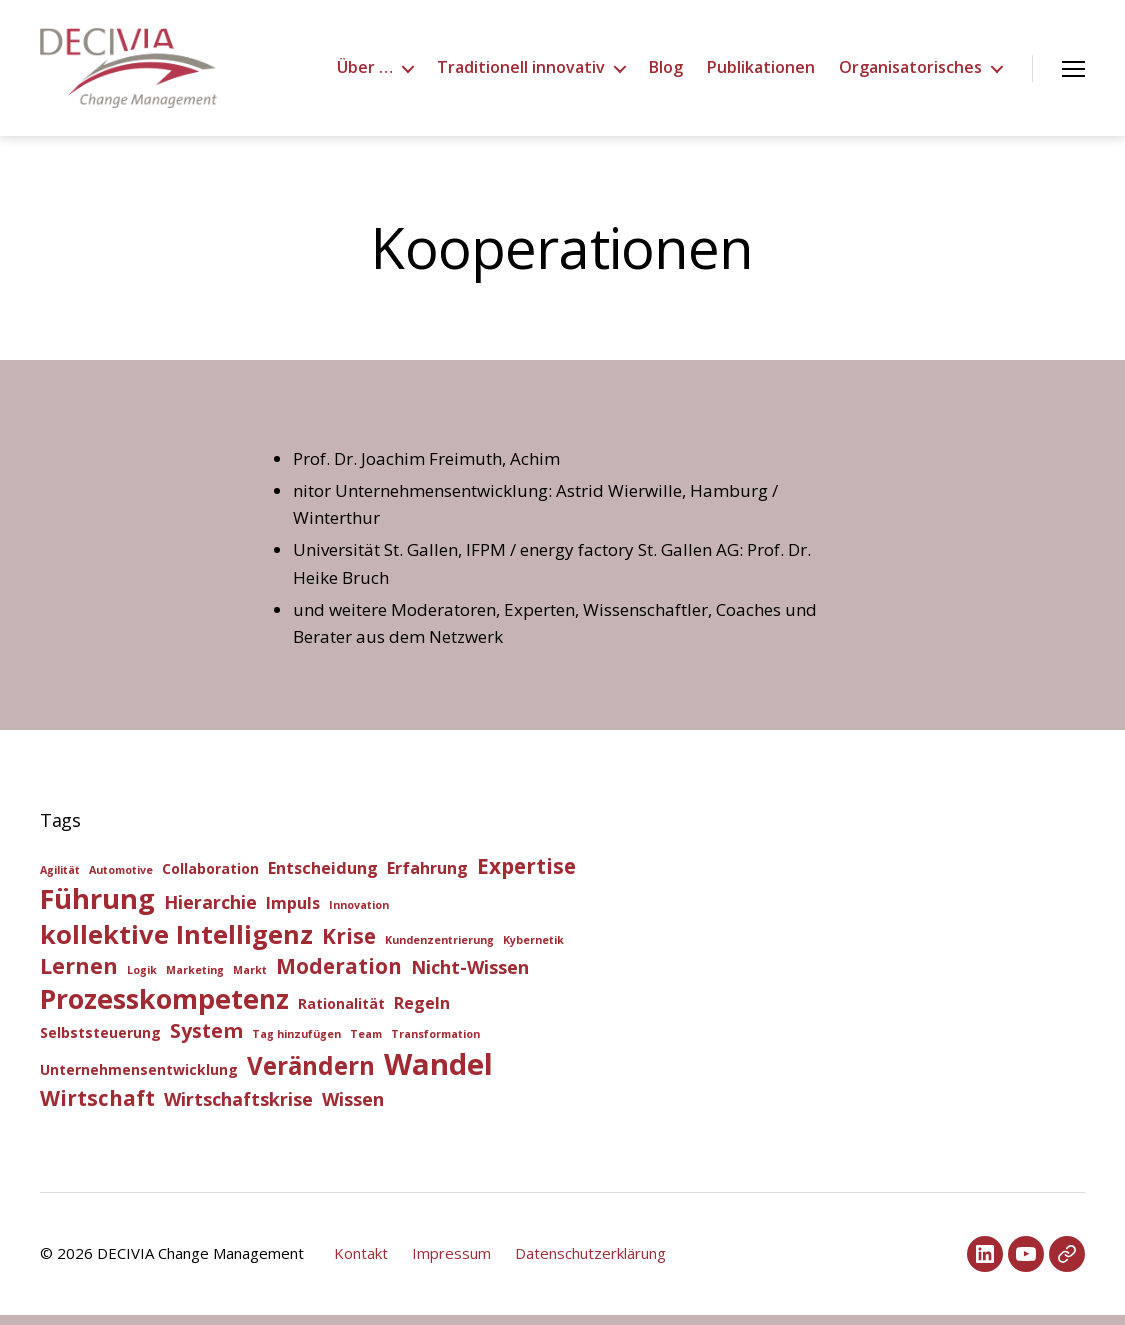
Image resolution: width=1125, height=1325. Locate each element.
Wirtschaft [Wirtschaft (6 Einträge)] (97, 1108)
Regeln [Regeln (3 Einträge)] (422, 1013)
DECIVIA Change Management (200, 1263)
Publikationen (761, 72)
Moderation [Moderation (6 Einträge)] (339, 976)
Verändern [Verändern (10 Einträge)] (311, 1075)
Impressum (451, 1263)
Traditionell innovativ (521, 72)
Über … (365, 72)
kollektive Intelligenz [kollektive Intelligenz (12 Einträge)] (176, 944)
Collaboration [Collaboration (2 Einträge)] (210, 878)
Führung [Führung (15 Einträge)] (97, 908)
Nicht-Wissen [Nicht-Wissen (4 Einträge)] (470, 977)
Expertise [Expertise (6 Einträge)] (526, 876)
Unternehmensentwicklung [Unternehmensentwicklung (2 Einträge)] (139, 1079)
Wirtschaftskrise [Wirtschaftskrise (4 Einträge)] (238, 1109)
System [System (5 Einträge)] (206, 1040)
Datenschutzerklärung (590, 1263)
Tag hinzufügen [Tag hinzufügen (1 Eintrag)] (296, 1044)
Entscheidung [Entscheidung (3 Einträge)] (323, 878)
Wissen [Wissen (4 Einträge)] (353, 1109)
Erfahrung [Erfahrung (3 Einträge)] (427, 878)
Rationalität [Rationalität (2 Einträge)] (341, 1013)
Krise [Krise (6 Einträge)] (349, 946)
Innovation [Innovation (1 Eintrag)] (359, 915)
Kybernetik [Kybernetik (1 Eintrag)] (533, 950)
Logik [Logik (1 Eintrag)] (142, 980)
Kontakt (361, 1263)
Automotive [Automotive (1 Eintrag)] (121, 880)
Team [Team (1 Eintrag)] (366, 1044)
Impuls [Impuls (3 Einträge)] (293, 913)
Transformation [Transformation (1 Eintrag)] (435, 1044)
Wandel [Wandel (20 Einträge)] (438, 1074)
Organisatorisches (910, 72)
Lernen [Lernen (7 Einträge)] (79, 975)
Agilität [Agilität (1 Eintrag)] (60, 880)
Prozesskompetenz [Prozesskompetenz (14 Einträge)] (164, 1008)
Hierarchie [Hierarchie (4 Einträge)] (210, 912)
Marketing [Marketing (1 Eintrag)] (195, 980)
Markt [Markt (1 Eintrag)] (250, 980)
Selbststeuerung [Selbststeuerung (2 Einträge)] (100, 1042)
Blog (666, 72)
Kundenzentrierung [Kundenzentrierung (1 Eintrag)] (439, 950)
